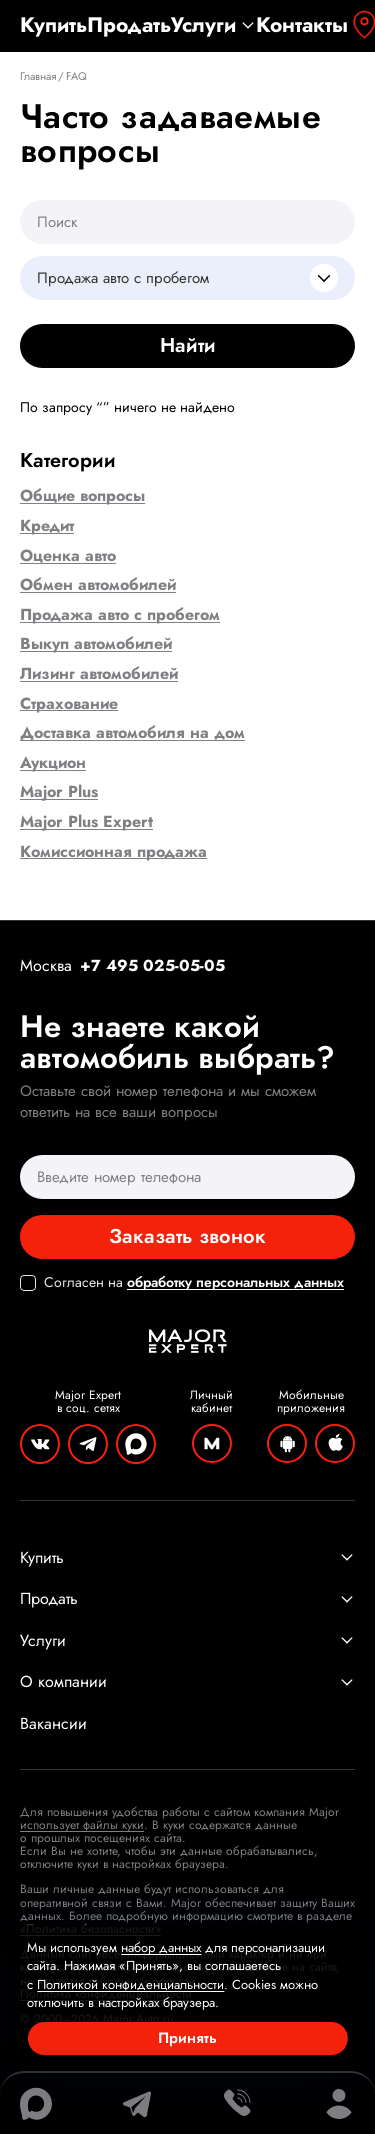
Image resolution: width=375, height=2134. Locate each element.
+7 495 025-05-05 (152, 965)
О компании (187, 1682)
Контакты (302, 25)
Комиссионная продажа (113, 852)
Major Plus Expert (86, 822)
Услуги (213, 25)
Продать (129, 25)
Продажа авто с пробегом (120, 615)
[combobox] (187, 278)
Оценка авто (68, 556)
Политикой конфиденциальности (130, 1984)
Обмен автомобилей (98, 585)
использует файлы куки (82, 1825)
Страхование (69, 704)
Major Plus (59, 792)
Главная (38, 76)
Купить (53, 25)
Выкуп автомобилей (96, 644)
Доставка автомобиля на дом (132, 733)
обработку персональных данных (235, 1282)
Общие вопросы (82, 496)
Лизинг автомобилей (99, 674)
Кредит (47, 526)
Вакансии (53, 1724)
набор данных (161, 1947)
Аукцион (53, 763)
